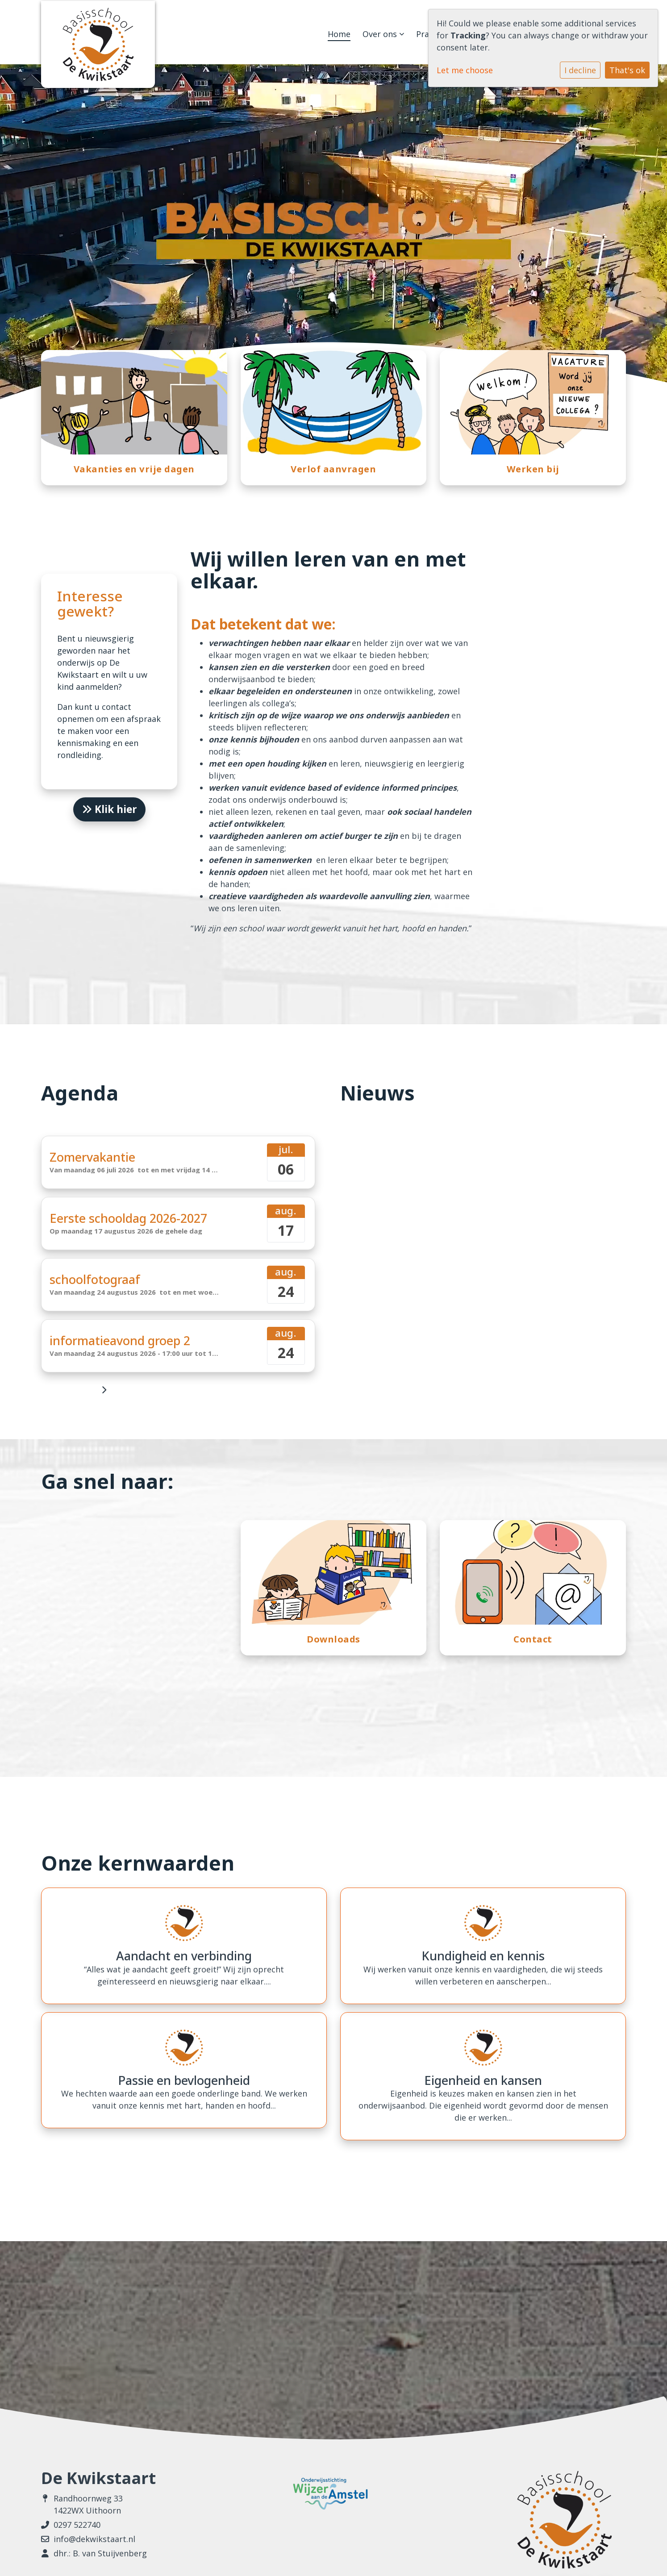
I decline (580, 70)
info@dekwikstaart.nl (94, 2539)
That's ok (627, 70)
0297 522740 (77, 2524)
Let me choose (465, 70)
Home (339, 34)
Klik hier (109, 809)
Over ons (383, 34)
